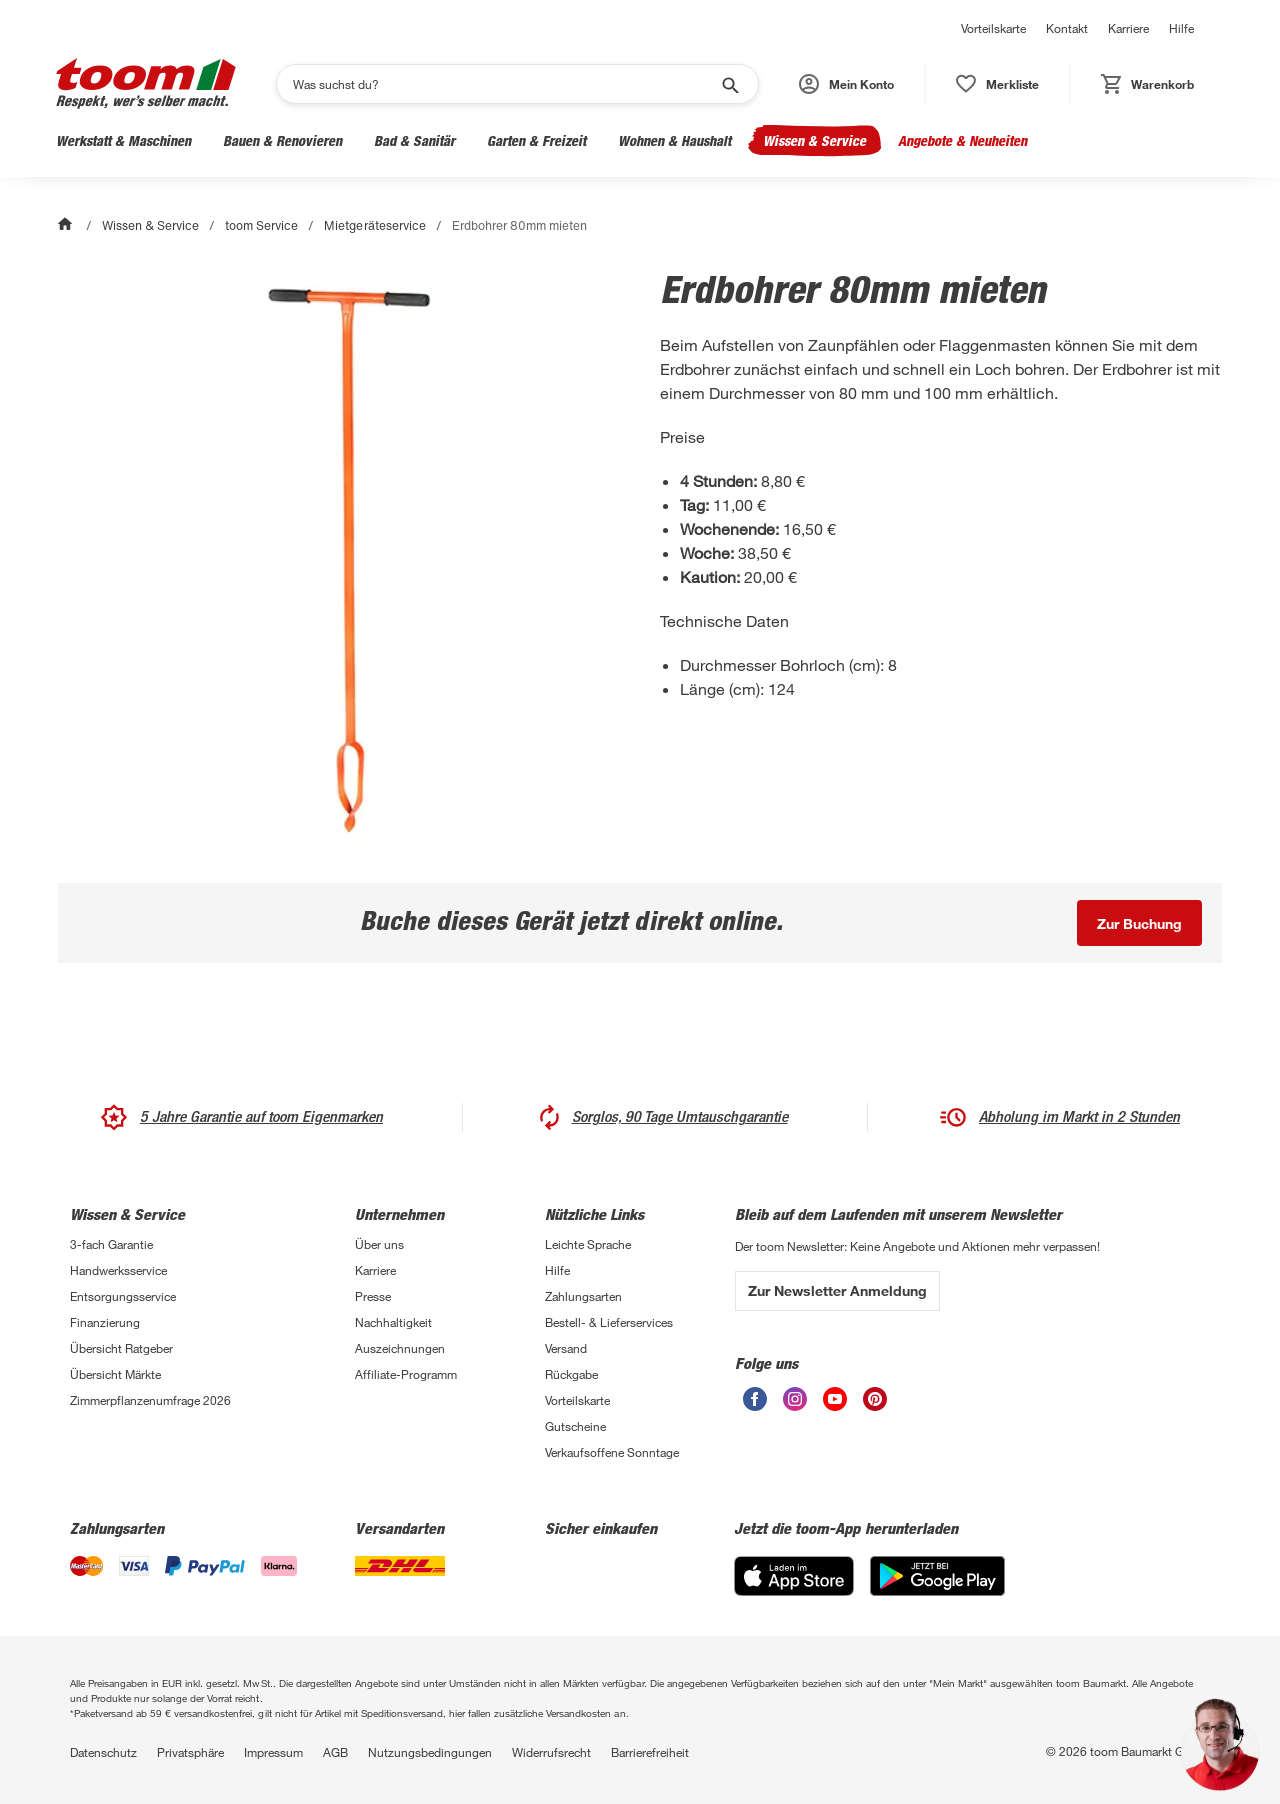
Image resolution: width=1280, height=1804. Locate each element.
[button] (846, 84)
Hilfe (1181, 28)
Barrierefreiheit (650, 1752)
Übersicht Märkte (115, 1374)
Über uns (379, 1244)
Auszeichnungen (400, 1348)
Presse (373, 1296)
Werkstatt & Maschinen (123, 140)
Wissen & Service (814, 140)
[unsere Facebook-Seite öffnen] (755, 1399)
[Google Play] (937, 1576)
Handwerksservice (118, 1270)
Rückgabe (571, 1374)
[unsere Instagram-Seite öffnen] (795, 1399)
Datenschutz (103, 1752)
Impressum (273, 1752)
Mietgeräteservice (374, 225)
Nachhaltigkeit (393, 1322)
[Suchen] (504, 84)
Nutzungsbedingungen (430, 1752)
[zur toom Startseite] (146, 83)
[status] (997, 84)
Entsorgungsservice (123, 1296)
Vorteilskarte (993, 28)
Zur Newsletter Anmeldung (837, 1290)
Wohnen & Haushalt (674, 140)
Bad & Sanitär (414, 140)
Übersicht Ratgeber (121, 1348)
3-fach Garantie (111, 1244)
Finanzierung (105, 1322)
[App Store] (794, 1576)
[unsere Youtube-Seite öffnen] (835, 1399)
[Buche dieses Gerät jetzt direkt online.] (1139, 923)
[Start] (67, 226)
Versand (566, 1348)
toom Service (261, 225)
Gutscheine (575, 1426)
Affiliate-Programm (406, 1374)
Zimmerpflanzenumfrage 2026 (150, 1400)
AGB (335, 1752)
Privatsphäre (190, 1752)
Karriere (1128, 28)
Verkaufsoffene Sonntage (612, 1452)
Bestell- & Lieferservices (609, 1322)
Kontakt (1067, 28)
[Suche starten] (729, 84)
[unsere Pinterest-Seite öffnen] (875, 1399)
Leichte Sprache (588, 1244)
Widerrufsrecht (551, 1752)
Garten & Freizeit (536, 140)
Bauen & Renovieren (282, 140)
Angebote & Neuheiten (962, 140)
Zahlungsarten (583, 1296)
